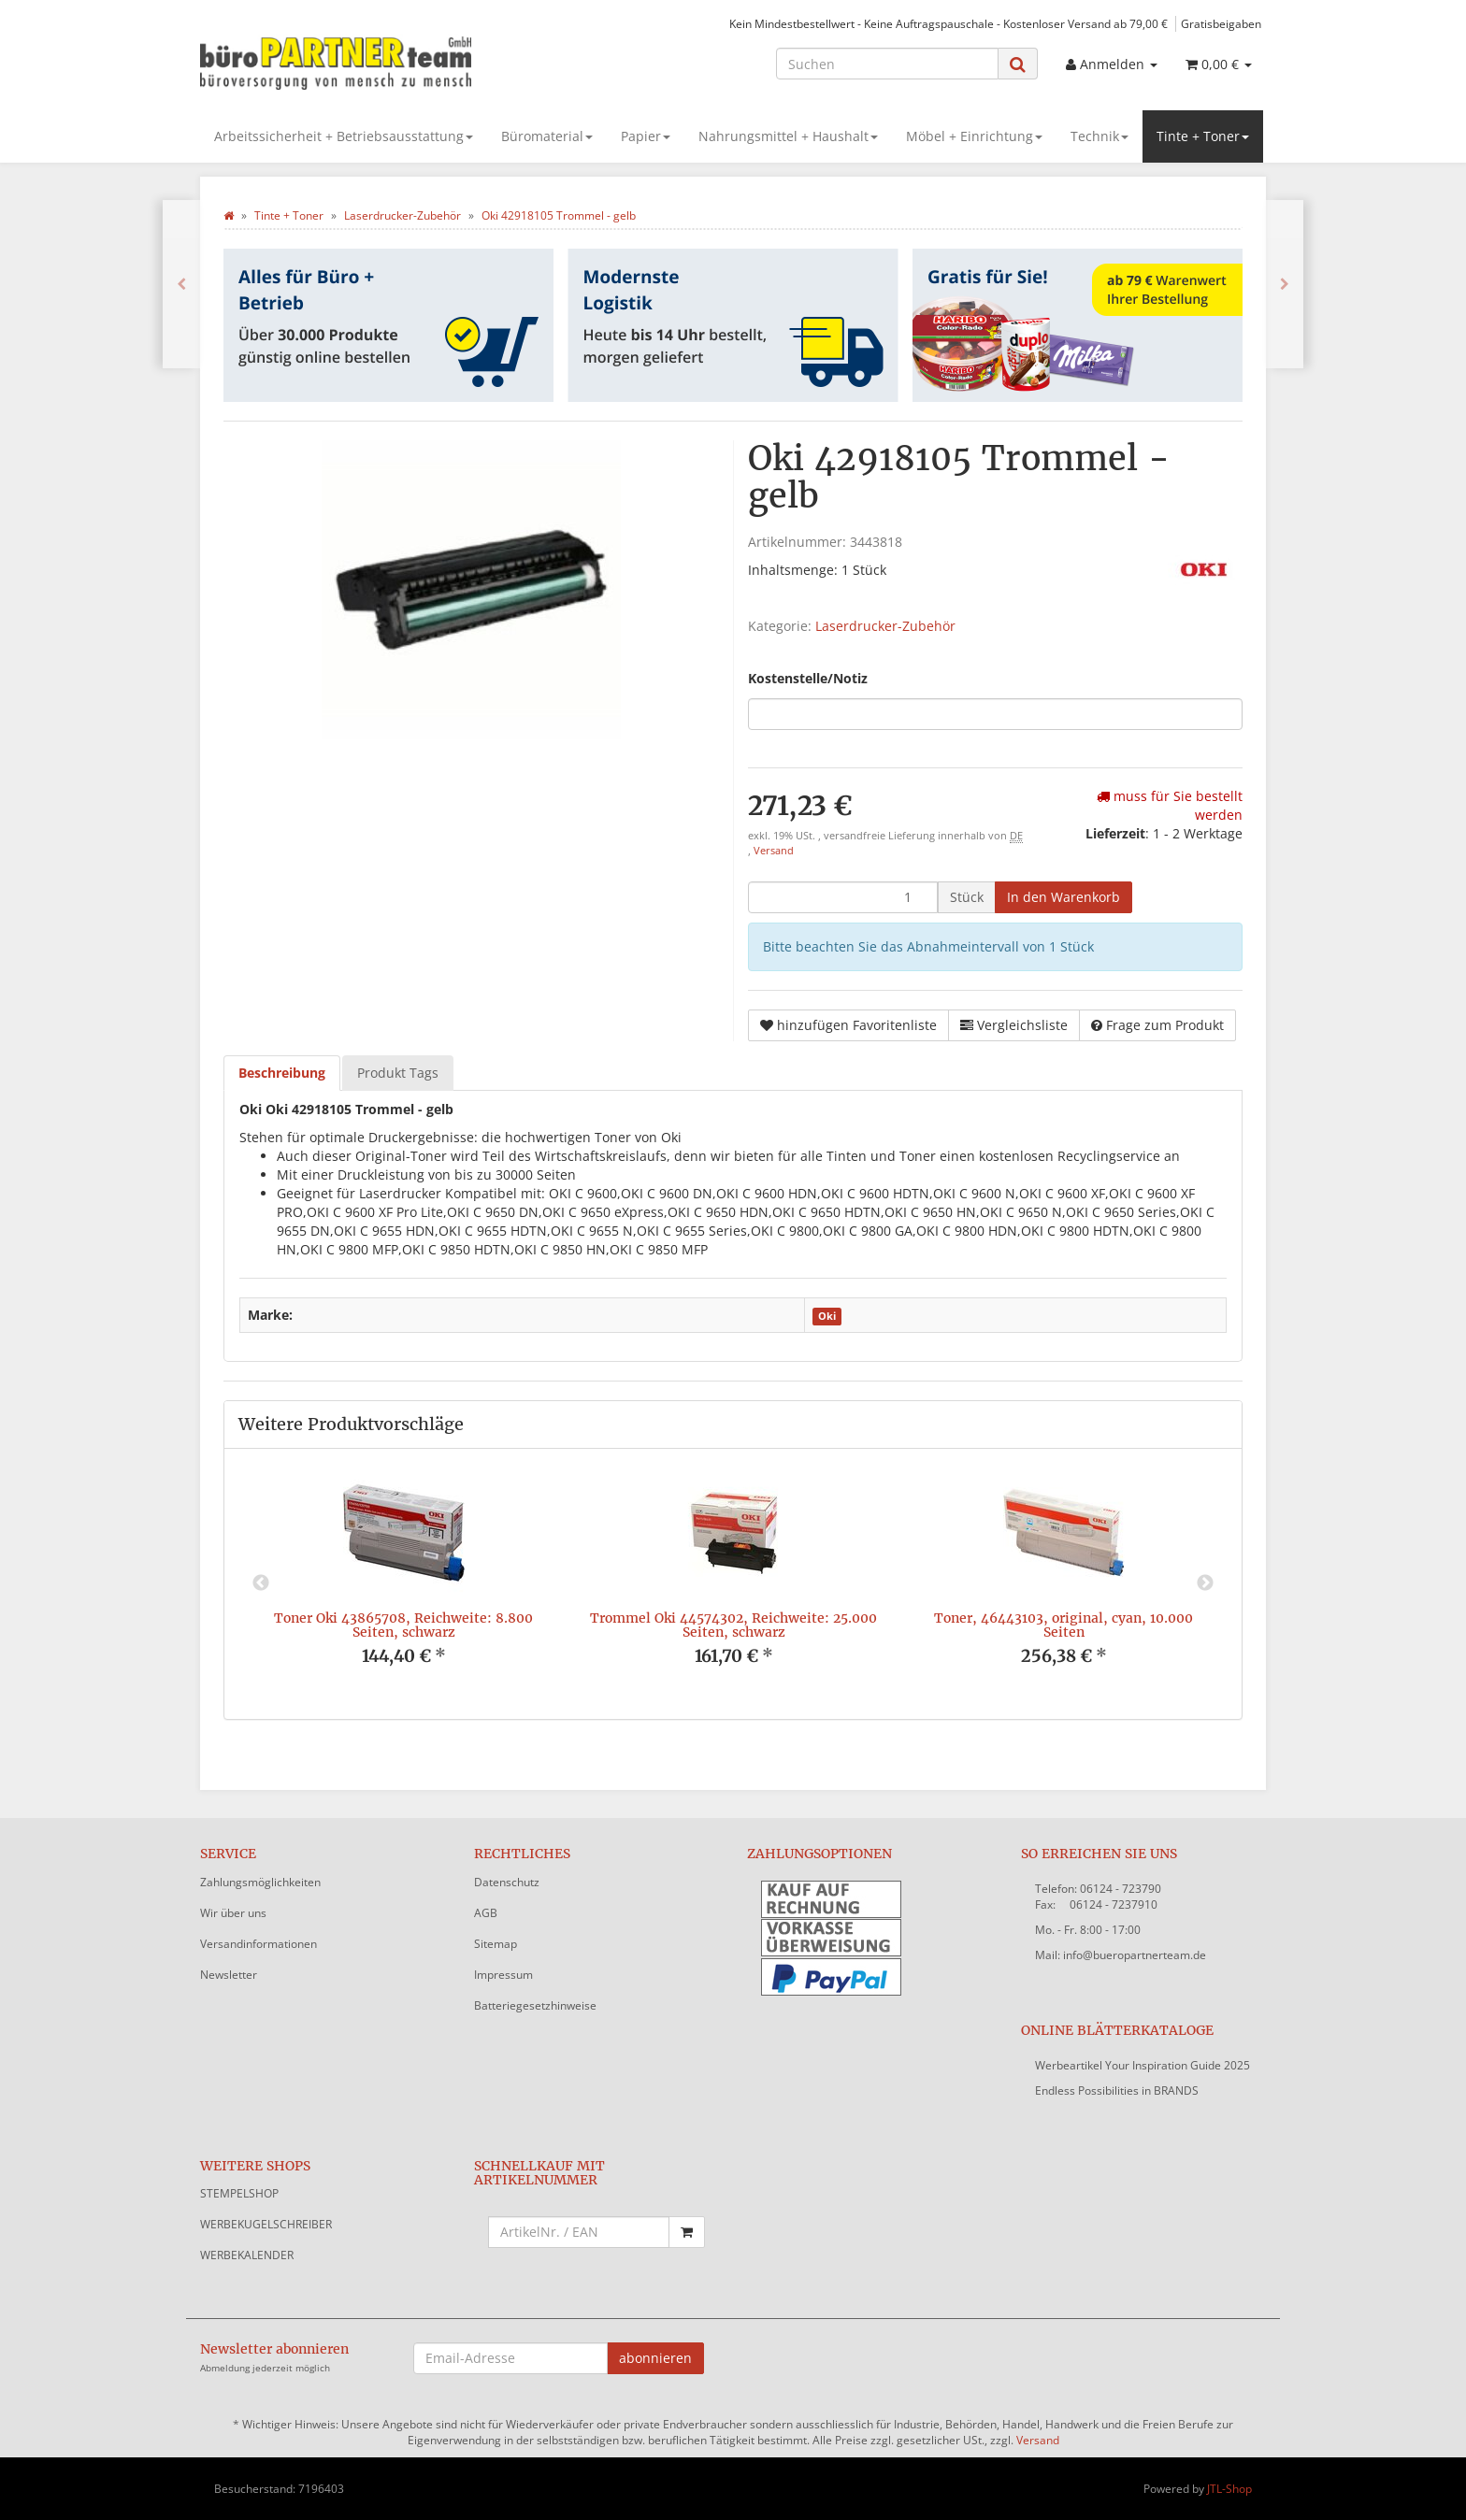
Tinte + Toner (1203, 136)
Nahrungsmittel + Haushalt (788, 136)
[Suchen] (887, 63)
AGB (485, 1913)
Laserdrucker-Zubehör (885, 626)
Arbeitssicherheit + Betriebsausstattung (343, 136)
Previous (260, 1583)
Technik (1099, 136)
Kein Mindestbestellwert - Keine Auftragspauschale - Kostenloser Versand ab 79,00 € (948, 23)
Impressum (503, 1975)
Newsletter (228, 1975)
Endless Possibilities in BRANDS (1117, 2090)
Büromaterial (547, 136)
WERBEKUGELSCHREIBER (266, 2224)
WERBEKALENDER (247, 2255)
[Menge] (843, 897)
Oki (827, 1316)
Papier (645, 136)
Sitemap (495, 1944)
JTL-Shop (1229, 2489)
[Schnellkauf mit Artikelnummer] (579, 2232)
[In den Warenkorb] (1063, 897)
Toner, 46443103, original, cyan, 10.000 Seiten (1063, 1625)
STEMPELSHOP (239, 2193)
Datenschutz (506, 1882)
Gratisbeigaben (1221, 23)
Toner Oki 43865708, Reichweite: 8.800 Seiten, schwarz (403, 1625)
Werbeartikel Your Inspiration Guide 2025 (1142, 2065)
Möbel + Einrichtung (974, 136)
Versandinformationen (258, 1944)
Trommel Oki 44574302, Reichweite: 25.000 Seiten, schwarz (733, 1625)
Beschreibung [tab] (281, 1072)
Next (1205, 1583)
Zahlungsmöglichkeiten (260, 1882)
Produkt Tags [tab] (397, 1072)
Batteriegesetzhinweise (535, 2005)
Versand (774, 850)
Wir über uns (233, 1913)
